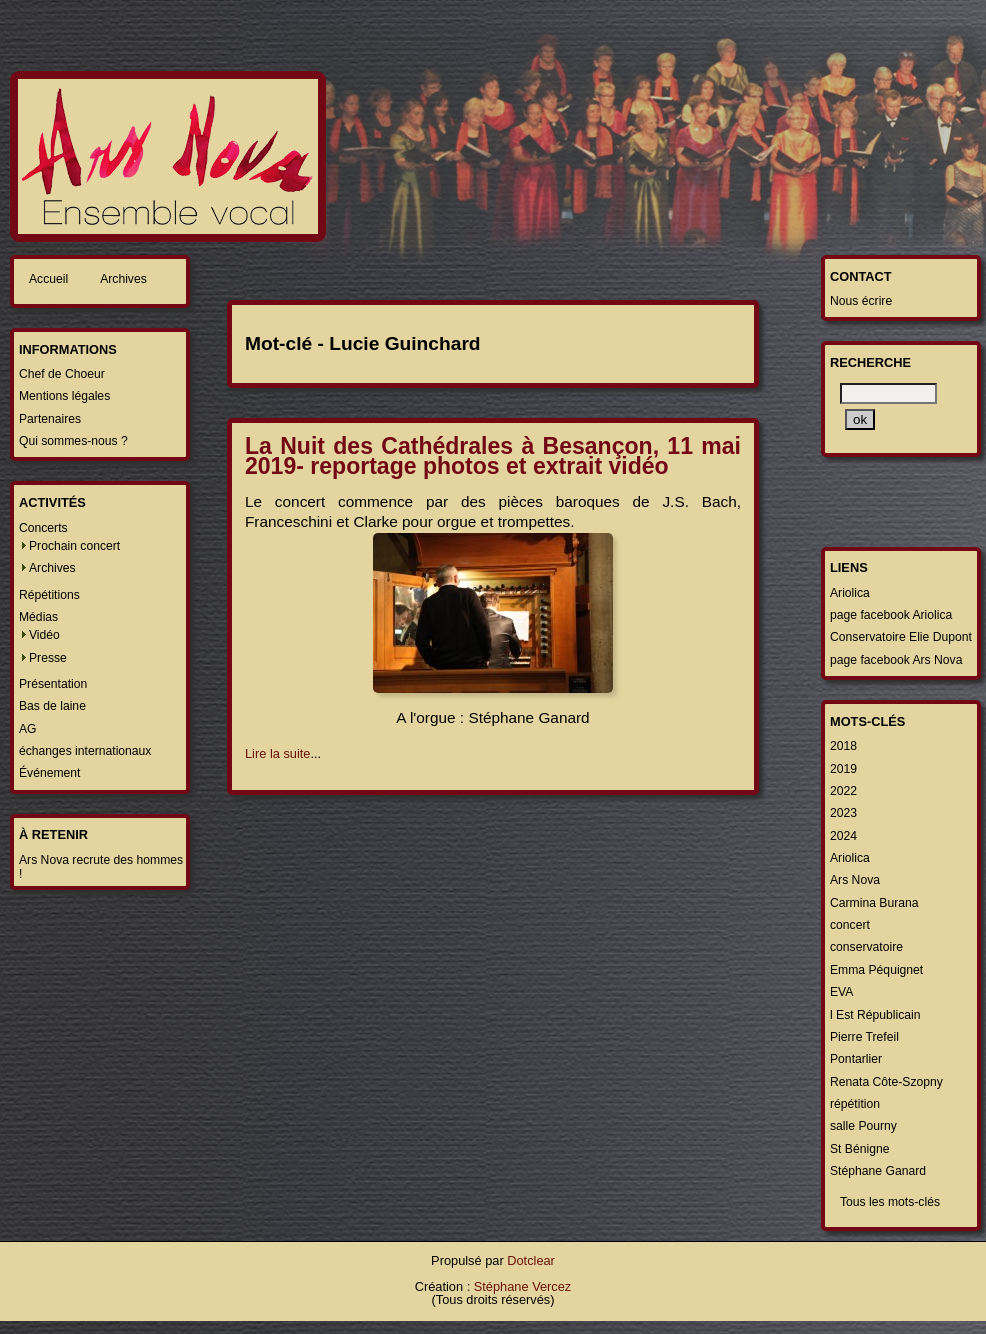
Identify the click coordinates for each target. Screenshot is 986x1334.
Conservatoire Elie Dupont (901, 637)
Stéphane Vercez (522, 1286)
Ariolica (850, 593)
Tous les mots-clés (890, 1202)
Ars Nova (855, 880)
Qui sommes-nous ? (73, 441)
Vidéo (44, 635)
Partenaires (50, 419)
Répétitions (49, 595)
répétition (855, 1104)
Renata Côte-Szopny (886, 1082)
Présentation (53, 684)
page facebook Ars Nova (896, 660)
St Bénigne (859, 1149)
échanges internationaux (85, 751)
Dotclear (531, 1260)
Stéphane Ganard (878, 1171)
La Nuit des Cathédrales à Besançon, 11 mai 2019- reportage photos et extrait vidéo (493, 456)
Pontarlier (856, 1059)
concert (850, 925)
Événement (50, 773)
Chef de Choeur (62, 374)
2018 (843, 746)
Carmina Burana (874, 903)
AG (28, 729)
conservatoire (866, 947)
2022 (843, 791)
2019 (843, 769)
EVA (841, 992)
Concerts (43, 528)
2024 (843, 836)
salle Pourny (863, 1126)
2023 (843, 813)
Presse (48, 658)
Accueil (48, 279)
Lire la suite (277, 753)
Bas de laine (52, 706)
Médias (38, 617)
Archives (123, 279)
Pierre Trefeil (864, 1037)
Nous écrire (861, 301)
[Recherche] (888, 393)
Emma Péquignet (876, 970)
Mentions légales (64, 396)
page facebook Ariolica (891, 615)
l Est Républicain (875, 1015)
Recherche (870, 362)
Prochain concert (74, 546)
